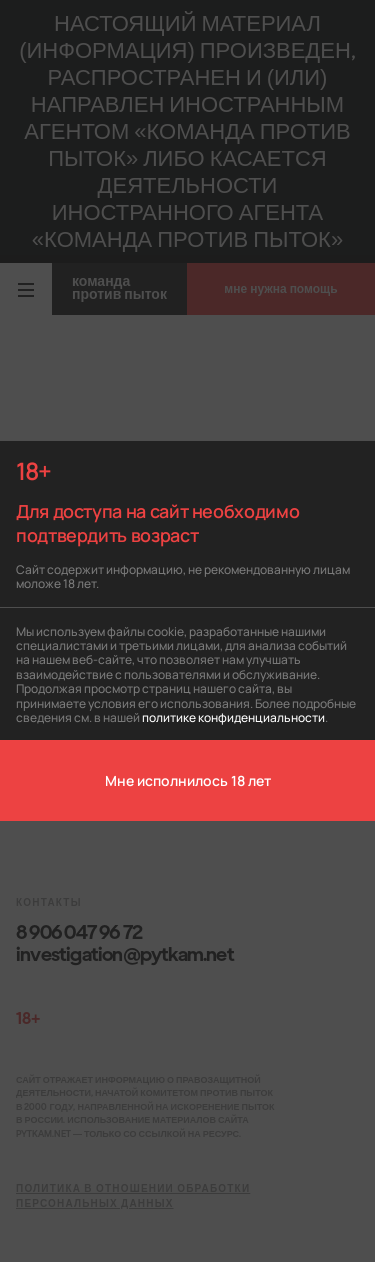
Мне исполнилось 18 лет (188, 780)
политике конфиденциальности (233, 716)
